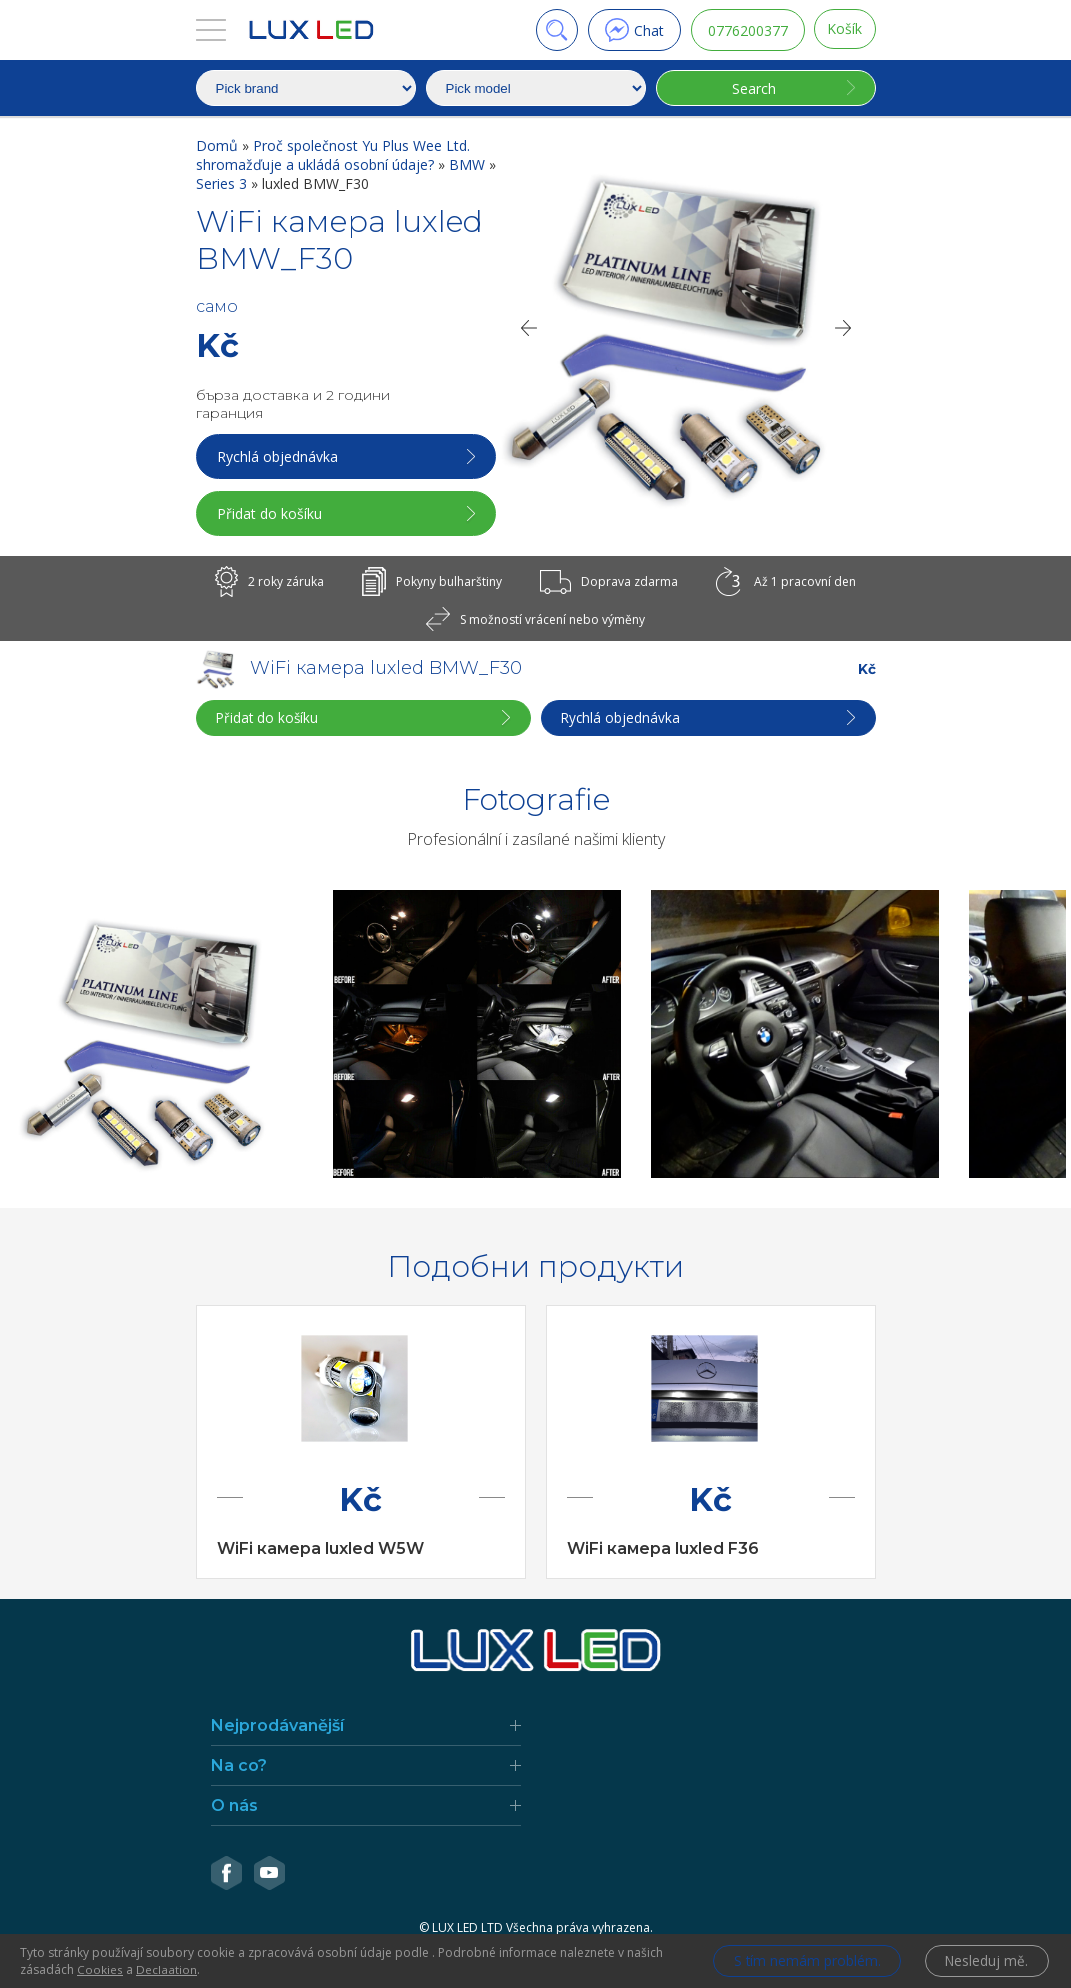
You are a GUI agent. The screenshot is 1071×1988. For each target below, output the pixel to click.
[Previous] (528, 328)
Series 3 (223, 183)
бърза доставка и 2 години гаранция (293, 404)
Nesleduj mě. (985, 1961)
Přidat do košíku (271, 513)
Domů (219, 145)
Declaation (166, 1969)
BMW (469, 164)
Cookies (100, 1969)
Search (752, 88)
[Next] (844, 328)
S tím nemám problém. (799, 1961)
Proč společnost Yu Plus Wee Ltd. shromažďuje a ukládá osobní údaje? (333, 155)
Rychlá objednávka (279, 456)
